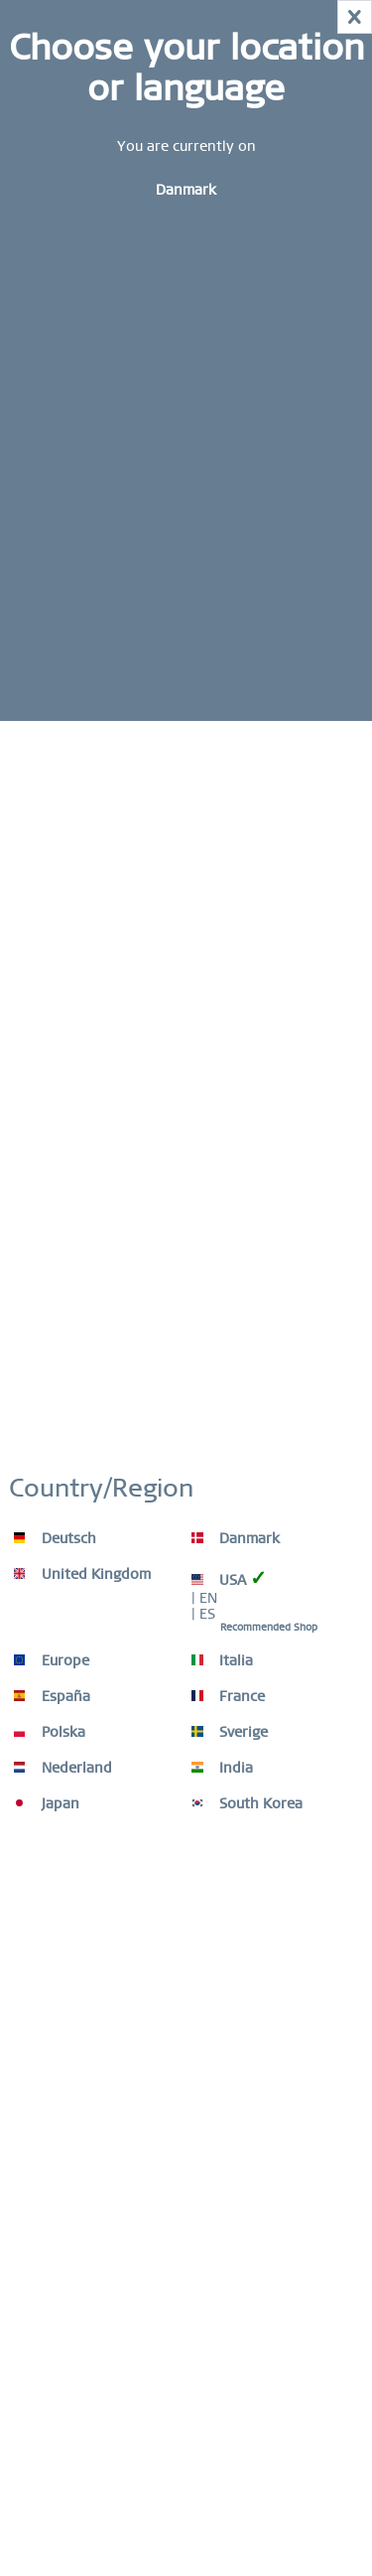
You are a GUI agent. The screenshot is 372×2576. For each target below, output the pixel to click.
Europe (51, 1660)
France (228, 1696)
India (222, 1768)
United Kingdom (82, 1574)
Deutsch (55, 1538)
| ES (203, 1614)
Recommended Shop (268, 1627)
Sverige (229, 1732)
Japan (46, 1803)
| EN (204, 1598)
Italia (222, 1660)
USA (229, 1578)
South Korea (247, 1803)
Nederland (63, 1768)
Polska (49, 1732)
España (52, 1696)
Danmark (235, 1538)
